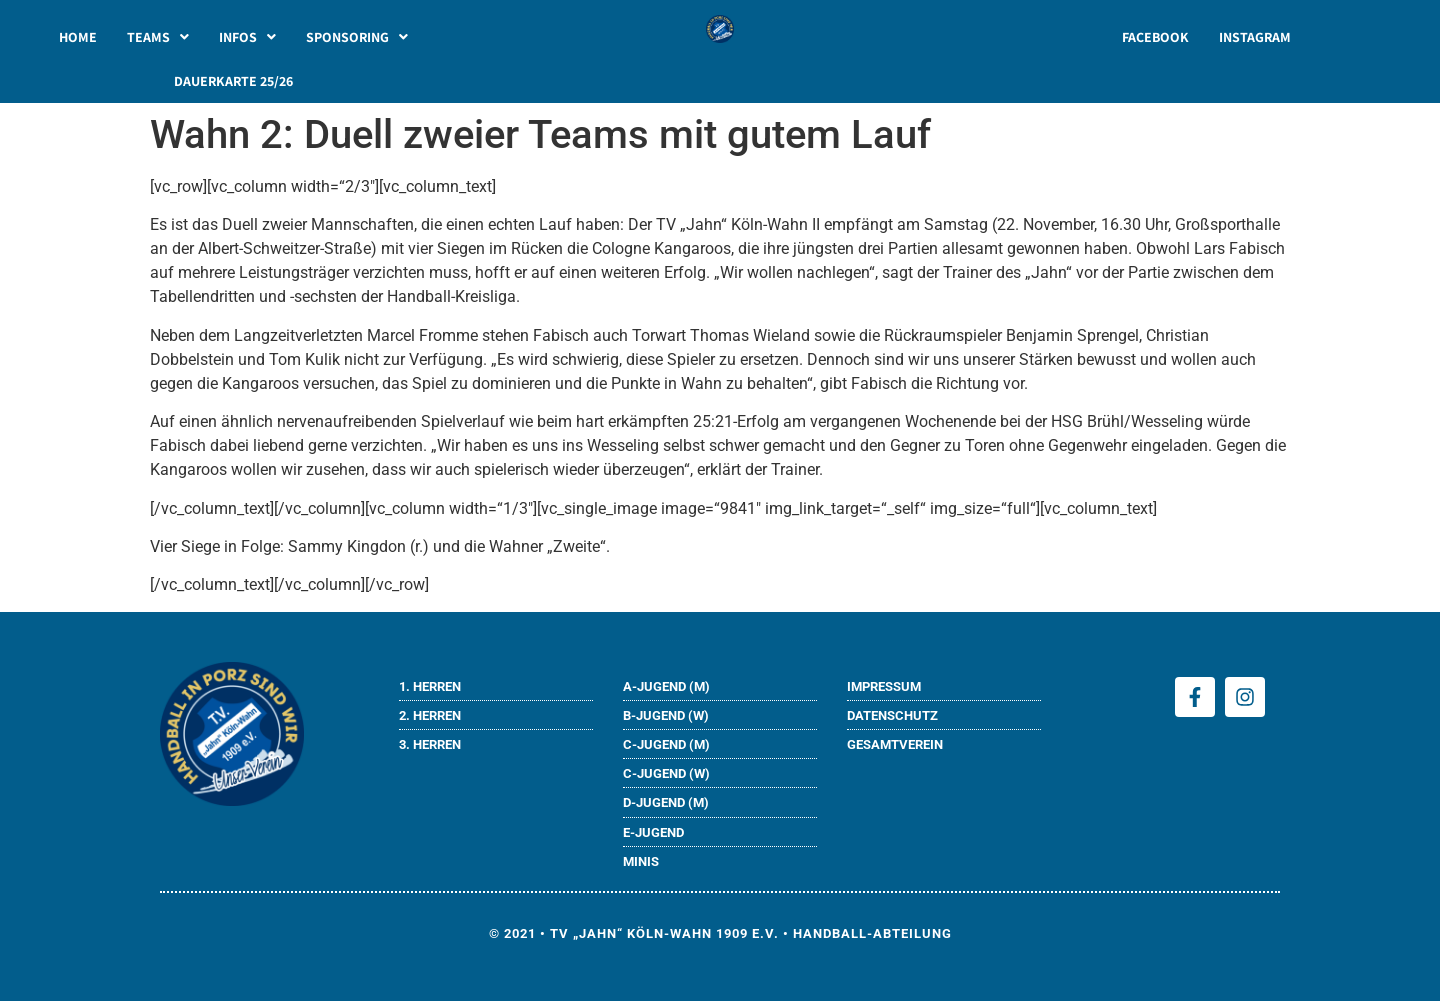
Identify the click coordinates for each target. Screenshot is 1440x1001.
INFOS (247, 37)
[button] (158, 37)
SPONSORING (357, 37)
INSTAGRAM (1255, 37)
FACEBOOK (1155, 37)
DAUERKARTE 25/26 (233, 81)
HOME (78, 37)
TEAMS (158, 37)
